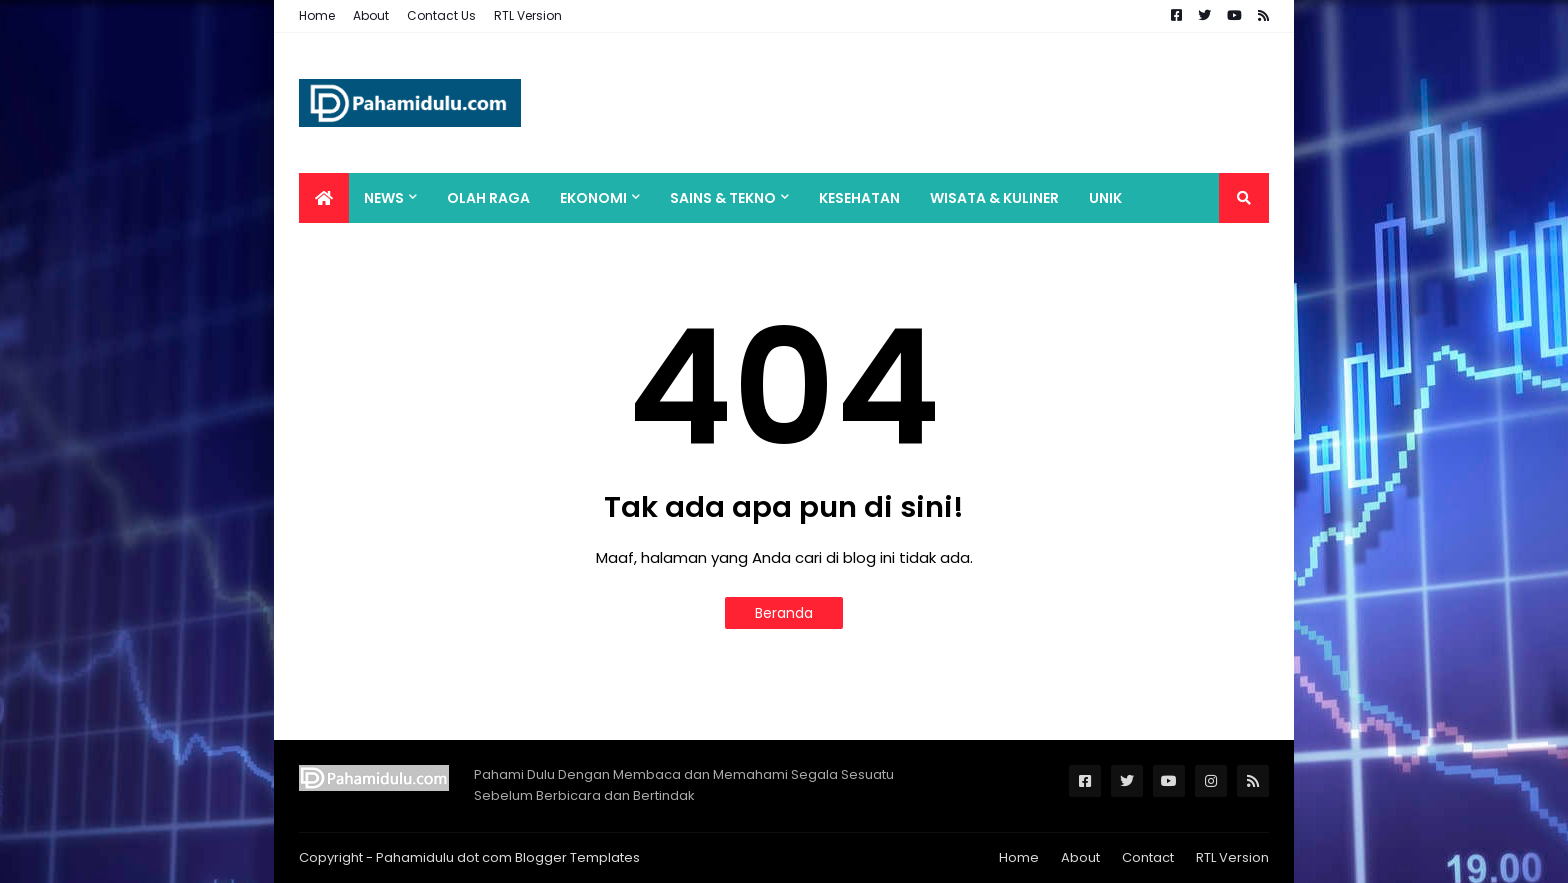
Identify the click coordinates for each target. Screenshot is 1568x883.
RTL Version (528, 15)
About (371, 15)
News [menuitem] (384, 198)
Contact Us (441, 15)
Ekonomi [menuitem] (593, 198)
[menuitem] (324, 198)
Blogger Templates (577, 857)
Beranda (784, 613)
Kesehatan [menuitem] (859, 198)
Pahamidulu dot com (444, 857)
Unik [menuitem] (1105, 198)
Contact (1148, 857)
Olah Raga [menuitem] (488, 198)
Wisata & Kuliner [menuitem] (994, 198)
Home (317, 15)
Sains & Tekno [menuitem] (723, 198)
